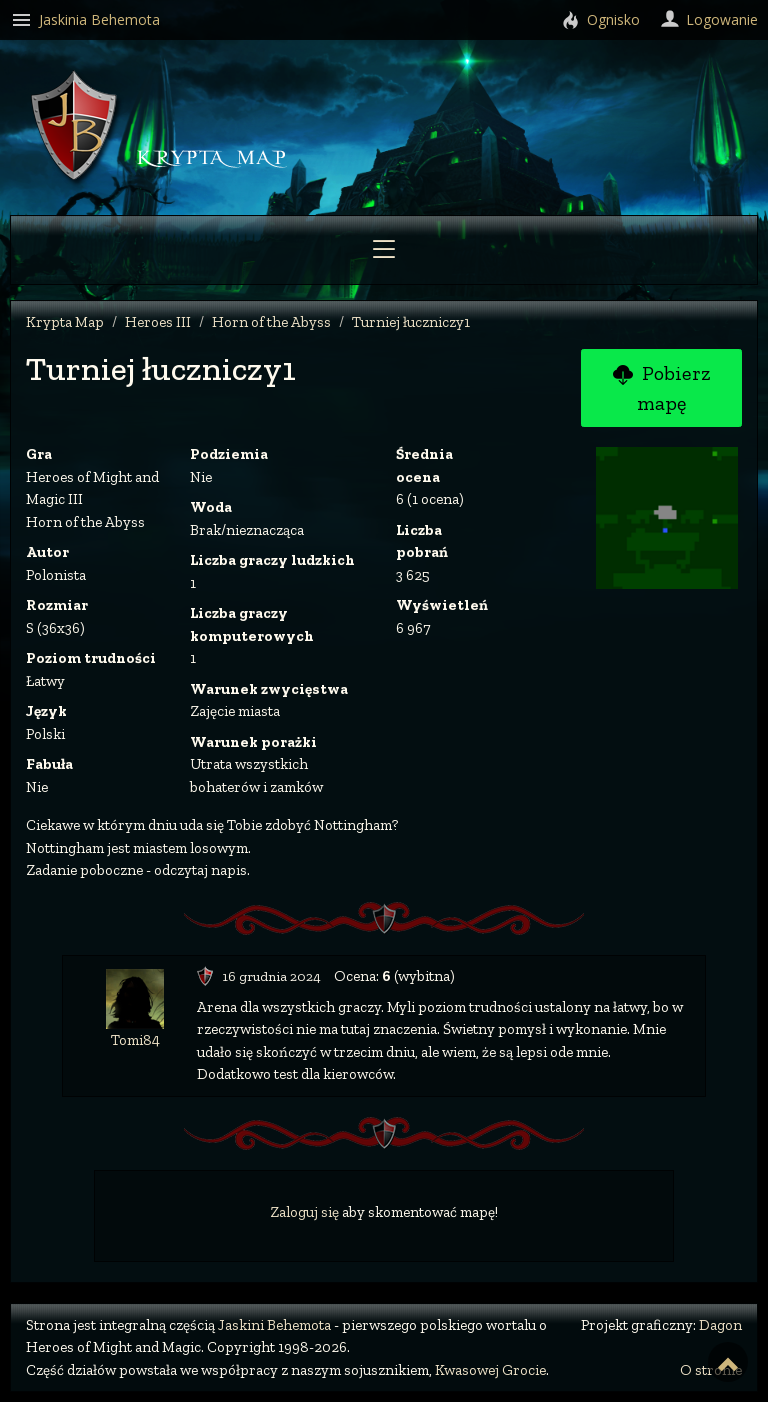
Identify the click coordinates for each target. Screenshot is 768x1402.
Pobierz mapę (661, 388)
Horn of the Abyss (271, 322)
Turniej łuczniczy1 (411, 322)
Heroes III (158, 322)
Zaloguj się (304, 1212)
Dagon (720, 1325)
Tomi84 (135, 1040)
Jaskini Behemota (274, 1325)
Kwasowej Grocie (490, 1370)
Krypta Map (65, 322)
